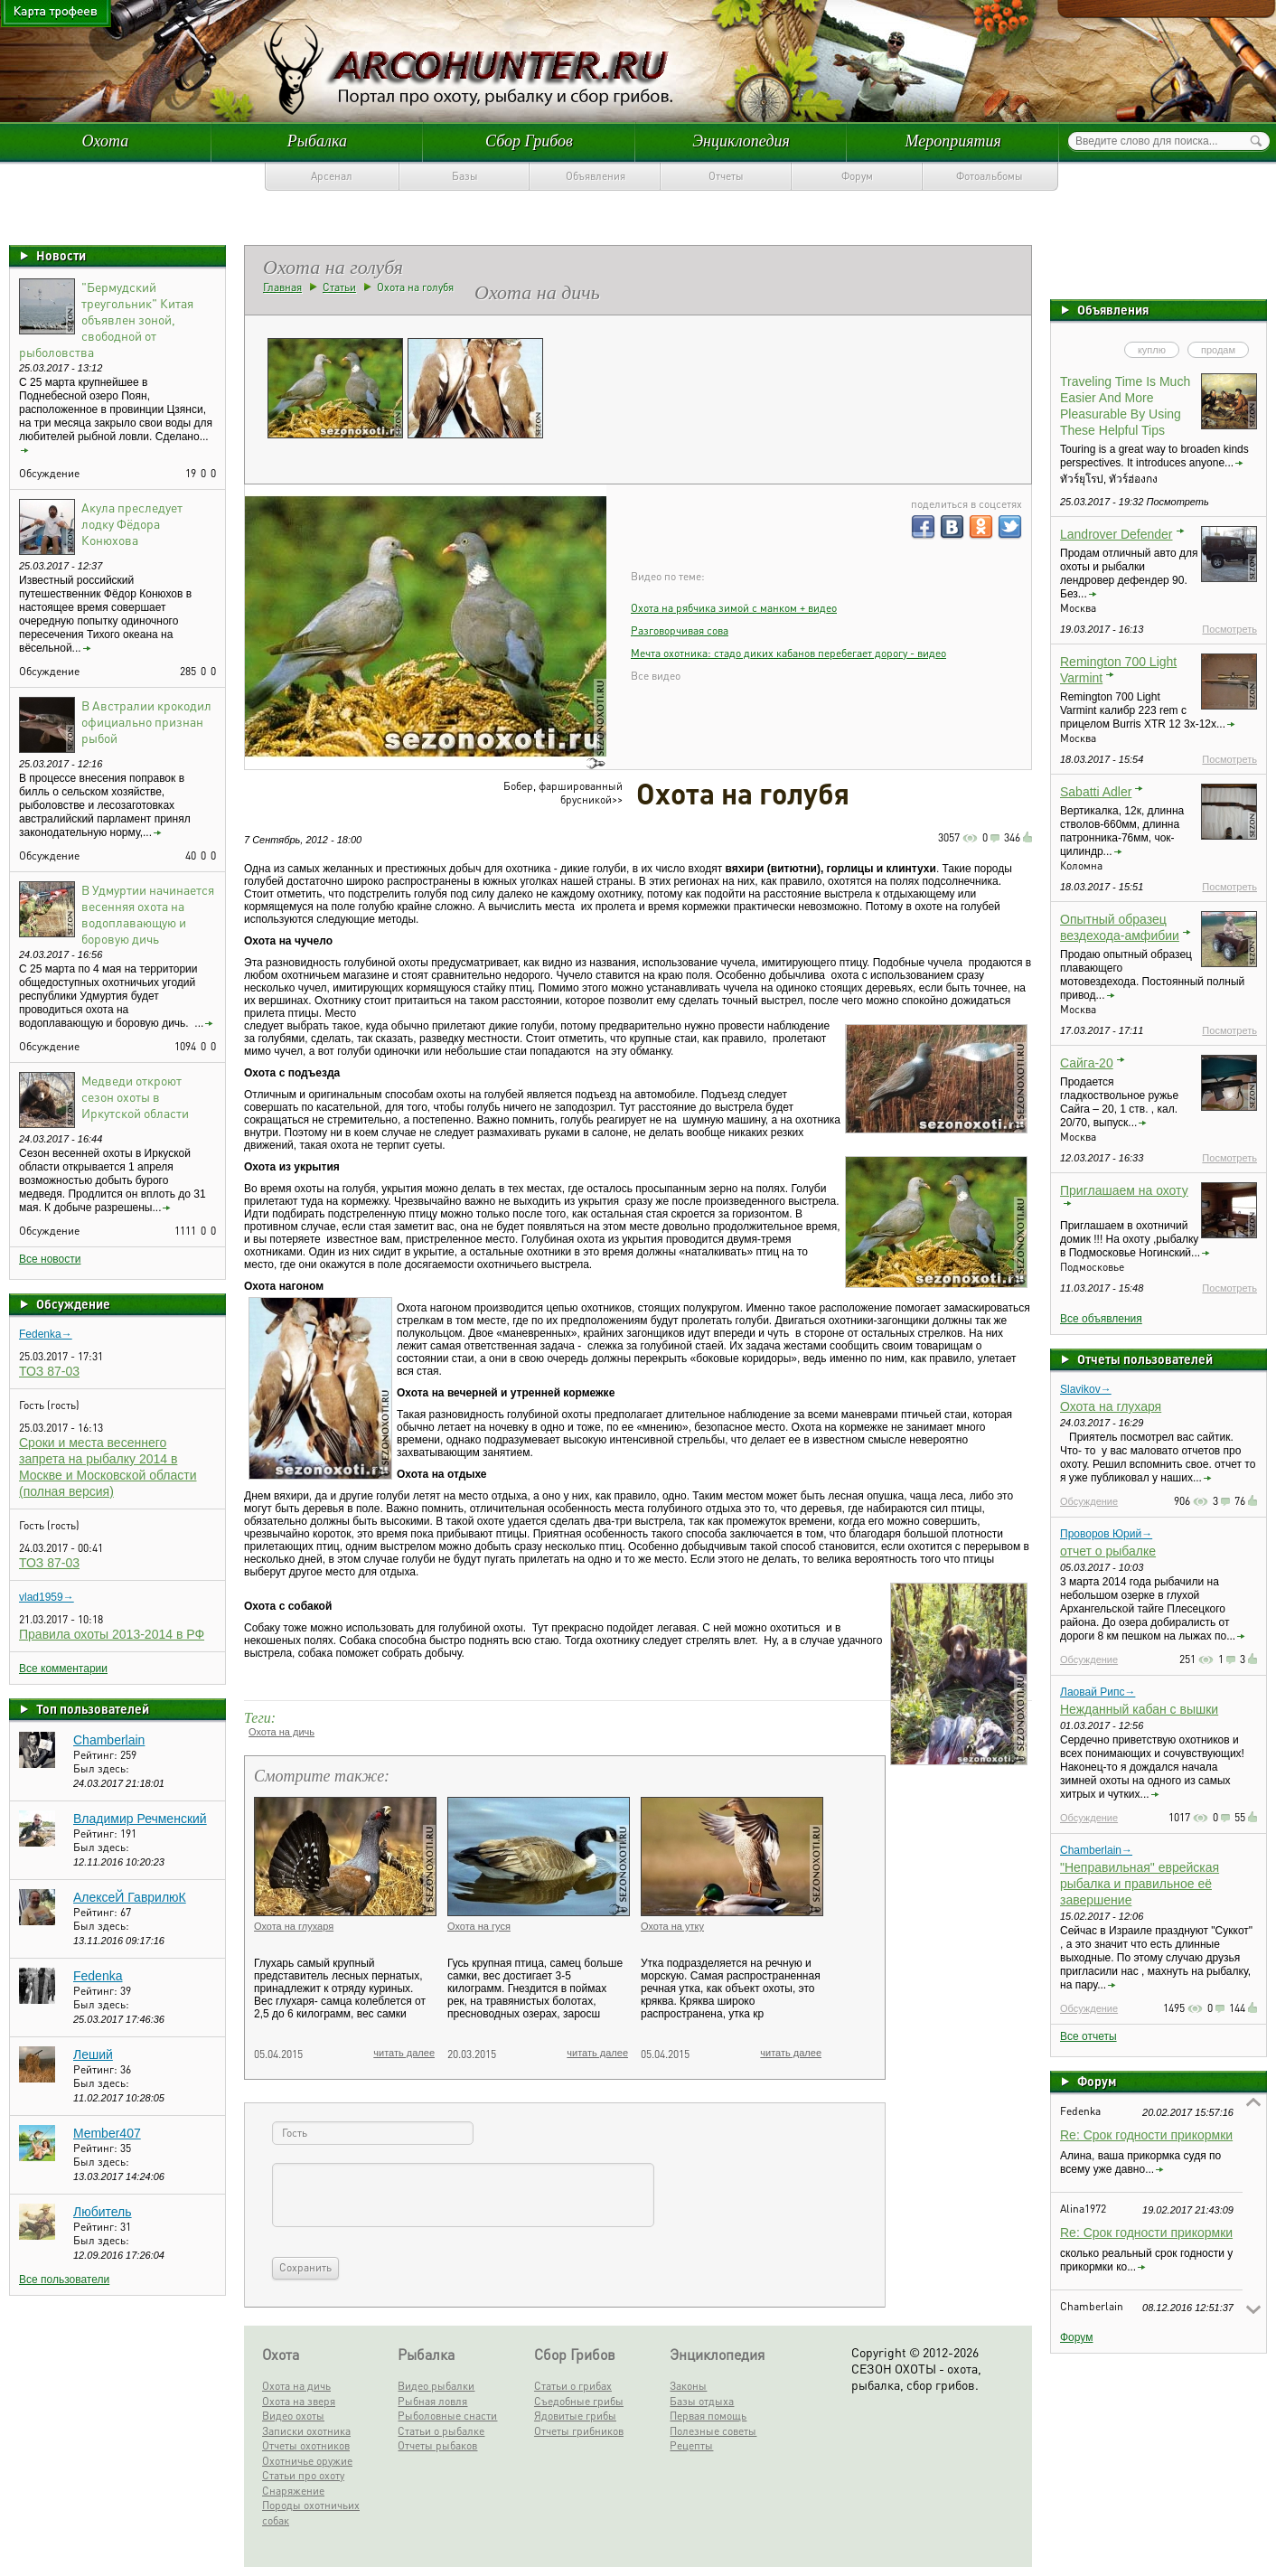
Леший (93, 2054)
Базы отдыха (702, 2401)
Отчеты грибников (579, 2431)
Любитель (102, 2212)
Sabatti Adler (1095, 792)
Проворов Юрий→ (1106, 1534)
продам (1218, 349)
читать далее (404, 2052)
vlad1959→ (46, 1597)
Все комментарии (63, 1668)
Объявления (595, 176)
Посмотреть (1229, 629)
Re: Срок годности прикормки (1146, 2135)
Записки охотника (306, 2431)
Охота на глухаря (1110, 1406)
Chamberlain (109, 1740)
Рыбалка (317, 141)
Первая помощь (708, 2415)
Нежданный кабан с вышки (1139, 1709)
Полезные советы (713, 2431)
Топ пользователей (92, 1708)
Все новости (49, 1259)
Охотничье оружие (307, 2461)
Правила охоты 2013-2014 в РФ (111, 1634)
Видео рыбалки (436, 2386)
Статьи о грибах (573, 2386)
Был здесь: (101, 1768)
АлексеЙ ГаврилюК (129, 1897)
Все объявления (1101, 1318)
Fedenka (97, 1976)
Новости (61, 255)
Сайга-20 (1086, 1063)
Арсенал (331, 176)
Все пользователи (64, 2279)
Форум (857, 176)
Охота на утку (672, 1926)
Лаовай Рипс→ (1097, 1692)
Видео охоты (293, 2415)
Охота (104, 141)
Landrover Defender (1116, 534)
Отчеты (726, 176)
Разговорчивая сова (679, 630)
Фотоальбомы (989, 176)
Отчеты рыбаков (437, 2445)
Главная (282, 287)
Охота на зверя (298, 2401)
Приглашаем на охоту (1124, 1190)
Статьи (339, 287)
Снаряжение (293, 2490)
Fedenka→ (45, 1334)
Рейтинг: (96, 1755)
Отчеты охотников (306, 2445)
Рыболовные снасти (447, 2415)
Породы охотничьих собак (311, 2512)
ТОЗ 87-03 (49, 1371)
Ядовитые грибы (575, 2415)
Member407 (107, 2133)
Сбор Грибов (529, 141)
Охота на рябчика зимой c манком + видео (734, 608)
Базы (465, 176)
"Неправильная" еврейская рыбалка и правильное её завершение (1139, 1883)
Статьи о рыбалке (441, 2431)
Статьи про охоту (303, 2475)
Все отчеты (1088, 2036)
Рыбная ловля (432, 2401)
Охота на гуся (479, 1926)
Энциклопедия (741, 141)
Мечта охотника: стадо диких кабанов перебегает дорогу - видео (788, 653)
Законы (688, 2386)
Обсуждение (73, 1303)
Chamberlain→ (1096, 1850)
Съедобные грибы (579, 2401)
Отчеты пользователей (1145, 1358)
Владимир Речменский (140, 1818)
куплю (1152, 349)
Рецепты (691, 2445)
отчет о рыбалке (1108, 1551)
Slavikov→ (1086, 1389)
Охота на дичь (281, 1731)
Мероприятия (952, 141)
